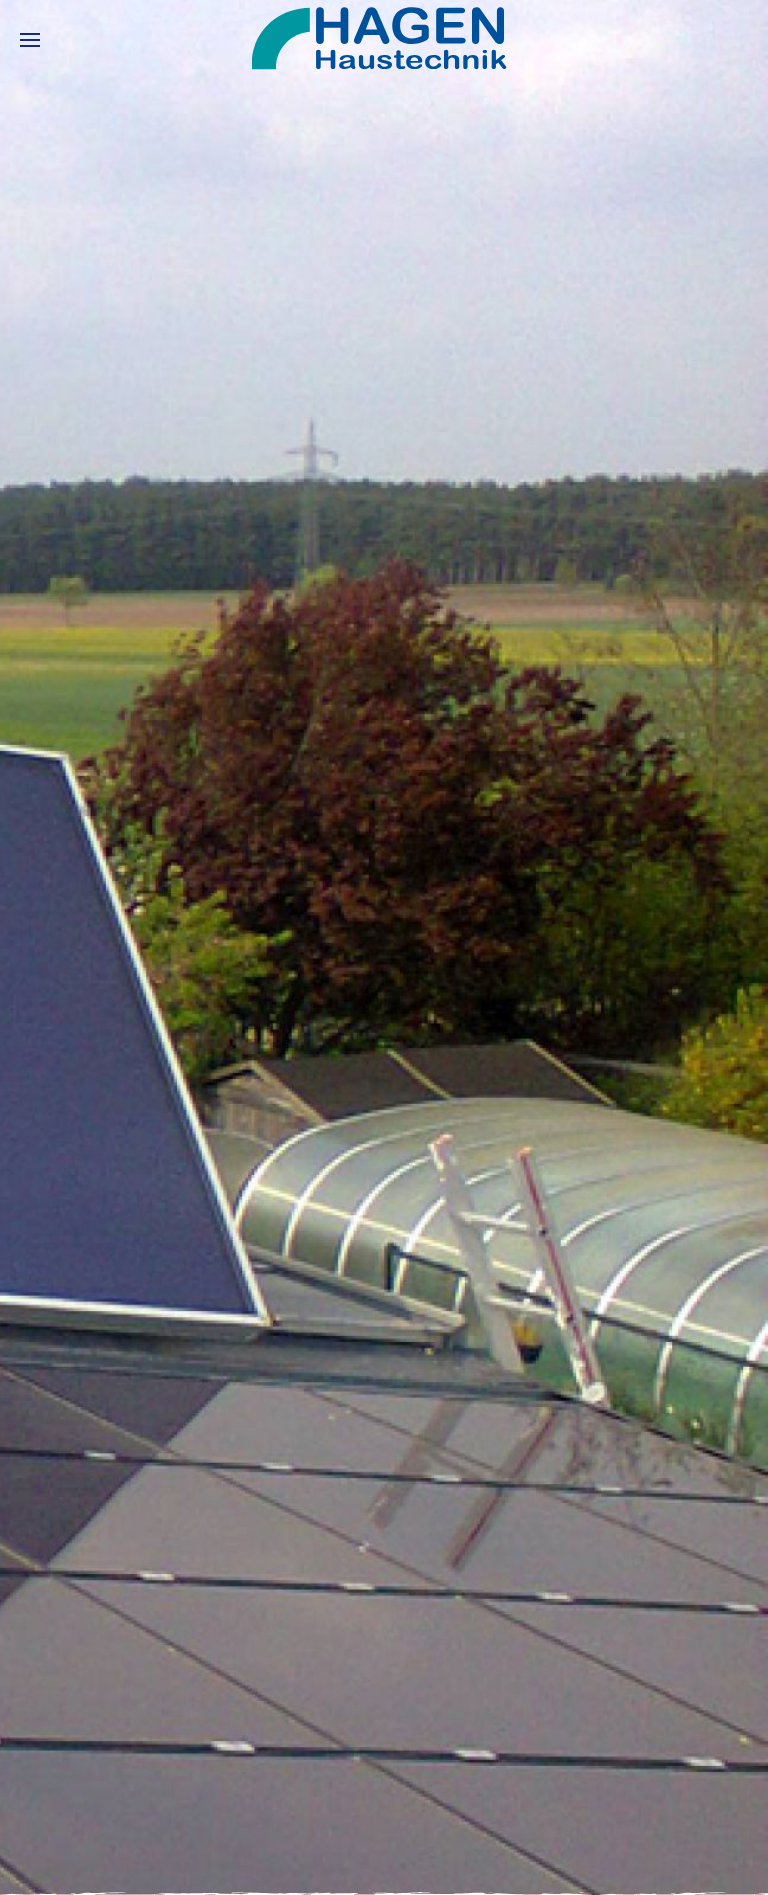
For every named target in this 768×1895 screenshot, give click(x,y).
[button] (30, 40)
